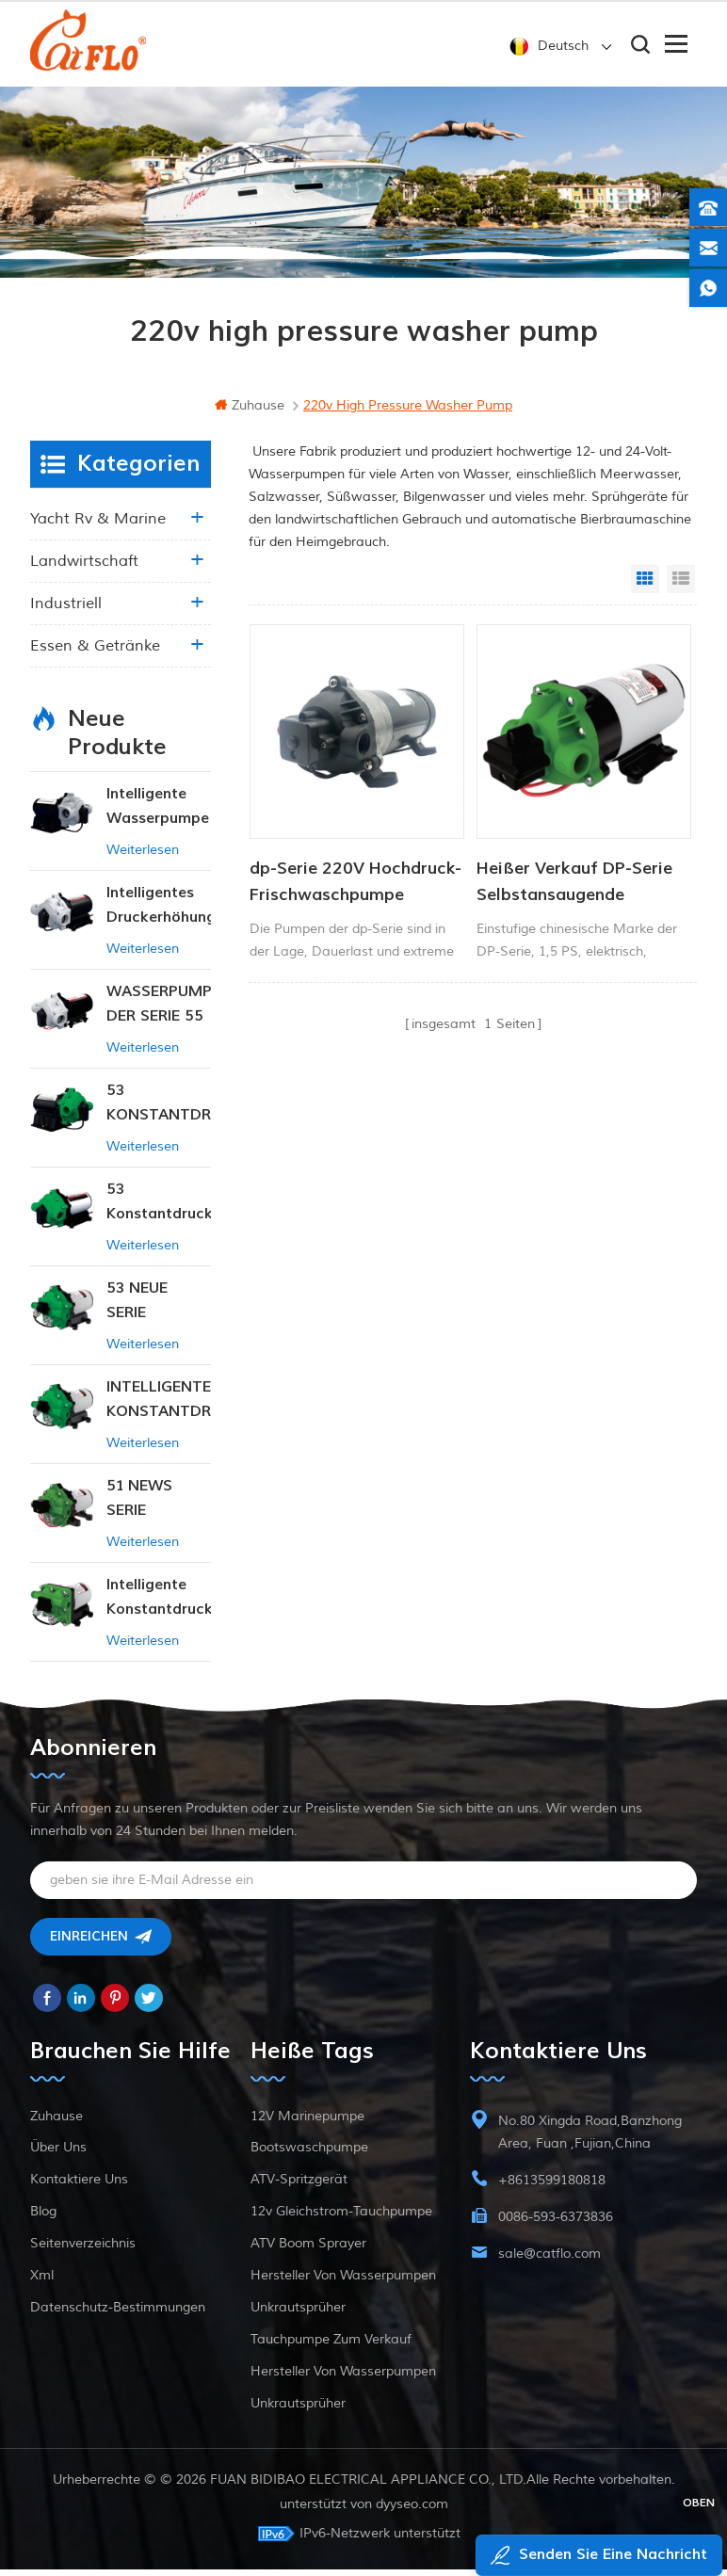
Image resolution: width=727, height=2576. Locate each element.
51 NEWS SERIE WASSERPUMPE (159, 1506)
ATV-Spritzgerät (298, 2186)
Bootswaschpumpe (309, 2154)
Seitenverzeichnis (83, 2250)
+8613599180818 (552, 2187)
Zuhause (249, 412)
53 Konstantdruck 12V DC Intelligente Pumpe (159, 1209)
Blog (43, 2218)
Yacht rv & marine (98, 525)
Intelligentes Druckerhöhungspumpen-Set (159, 913)
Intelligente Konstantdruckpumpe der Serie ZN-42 (159, 1605)
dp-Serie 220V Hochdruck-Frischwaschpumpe (355, 888)
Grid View (645, 586)
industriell (66, 610)
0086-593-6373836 (555, 2223)
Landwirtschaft (84, 567)
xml (42, 2282)
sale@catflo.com (549, 2260)
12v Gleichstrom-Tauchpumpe (341, 2218)
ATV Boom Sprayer (308, 2250)
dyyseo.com (412, 2511)
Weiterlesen (142, 856)
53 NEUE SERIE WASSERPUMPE (159, 1308)
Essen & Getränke (95, 652)
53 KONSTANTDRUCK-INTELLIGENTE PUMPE (159, 1110)
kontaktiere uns (79, 2186)
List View (681, 586)
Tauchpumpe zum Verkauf (331, 2346)
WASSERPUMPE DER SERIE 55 (159, 1010)
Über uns (58, 2154)
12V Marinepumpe (307, 2123)
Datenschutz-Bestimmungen (117, 2314)
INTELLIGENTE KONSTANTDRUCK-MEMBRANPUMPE (159, 1407)
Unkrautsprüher (298, 2314)
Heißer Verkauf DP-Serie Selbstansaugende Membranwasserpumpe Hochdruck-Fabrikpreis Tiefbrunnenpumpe (574, 889)
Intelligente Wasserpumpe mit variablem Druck (157, 814)
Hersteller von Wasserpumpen (343, 2282)
